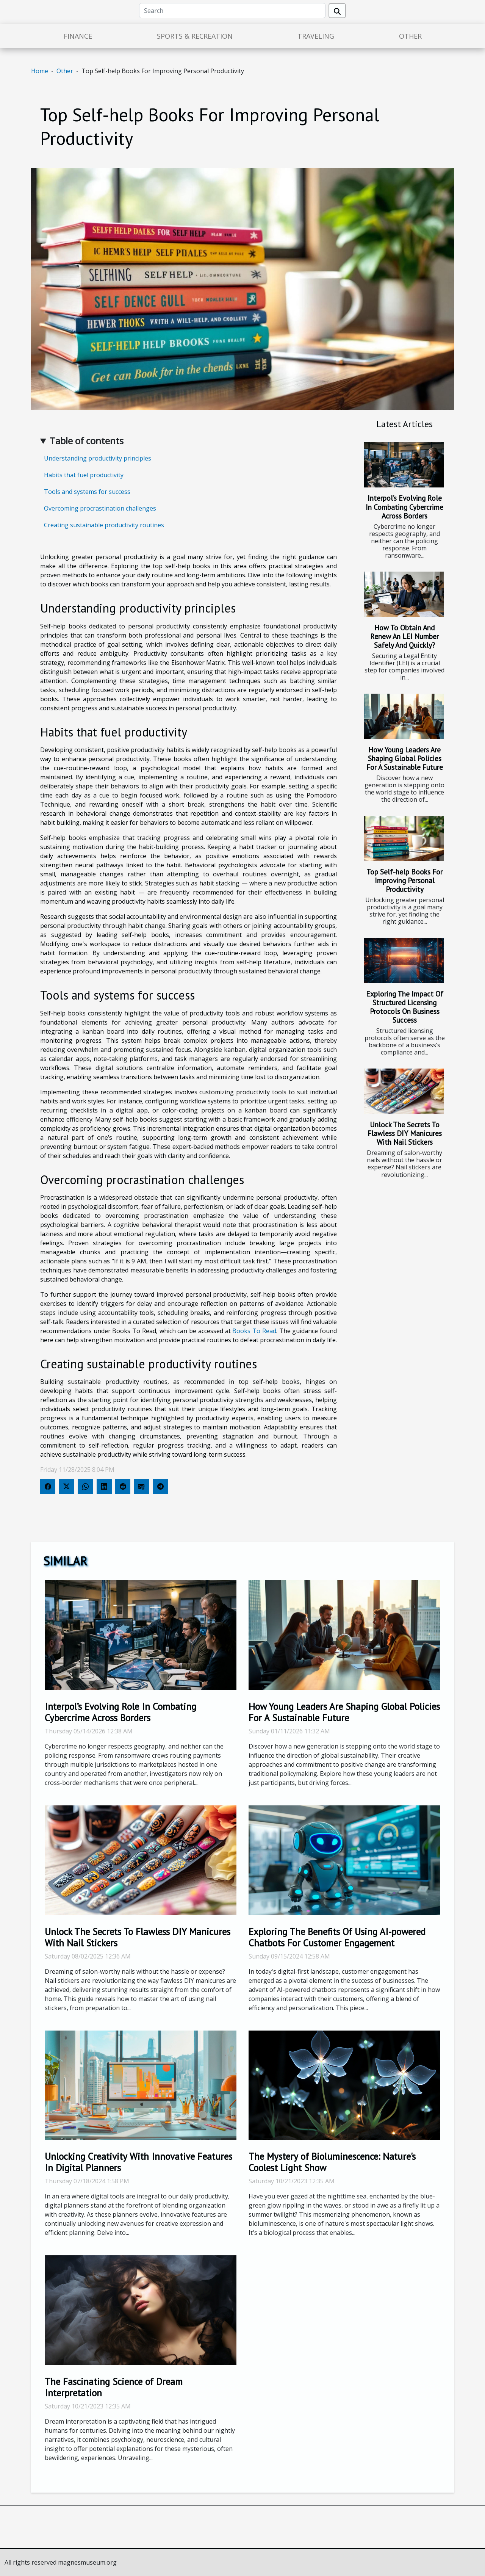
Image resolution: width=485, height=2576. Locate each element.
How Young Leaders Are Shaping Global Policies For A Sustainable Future (404, 758)
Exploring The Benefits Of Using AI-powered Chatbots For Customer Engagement (337, 1937)
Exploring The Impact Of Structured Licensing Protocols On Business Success (404, 1007)
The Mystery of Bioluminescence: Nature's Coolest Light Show (332, 2162)
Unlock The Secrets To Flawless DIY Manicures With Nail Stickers (405, 1133)
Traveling (315, 36)
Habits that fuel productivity (84, 475)
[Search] (232, 10)
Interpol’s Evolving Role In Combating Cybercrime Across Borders (404, 506)
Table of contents (87, 440)
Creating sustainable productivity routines (104, 525)
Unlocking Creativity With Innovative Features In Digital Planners (138, 2162)
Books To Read (254, 1331)
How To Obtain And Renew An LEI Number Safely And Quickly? (404, 636)
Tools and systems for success (87, 491)
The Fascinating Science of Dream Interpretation (114, 2387)
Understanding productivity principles (97, 458)
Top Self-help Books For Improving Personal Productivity (404, 880)
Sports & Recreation (195, 36)
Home (39, 71)
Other (410, 36)
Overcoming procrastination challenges (100, 508)
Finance (78, 36)
